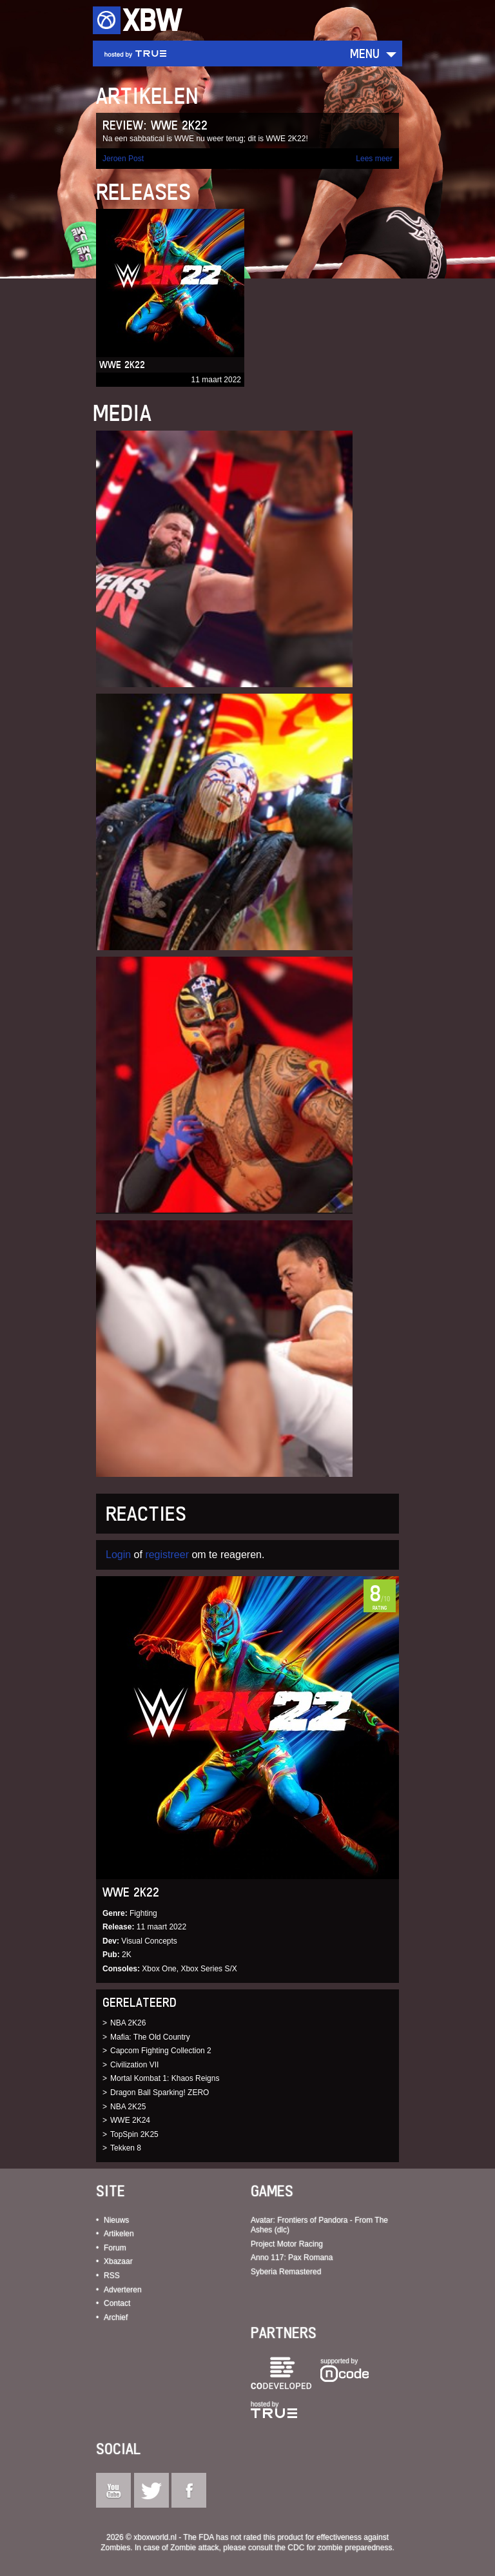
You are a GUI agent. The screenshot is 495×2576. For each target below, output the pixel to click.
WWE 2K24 (130, 2120)
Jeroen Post (123, 158)
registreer (167, 1554)
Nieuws (116, 2220)
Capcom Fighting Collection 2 (160, 2050)
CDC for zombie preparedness (339, 2547)
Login (118, 1554)
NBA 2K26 (128, 2022)
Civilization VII (134, 2064)
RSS (112, 2275)
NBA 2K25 (128, 2106)
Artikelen (119, 2233)
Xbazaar (118, 2261)
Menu (365, 53)
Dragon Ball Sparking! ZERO (159, 2092)
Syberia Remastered (286, 2271)
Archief (116, 2317)
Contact (117, 2303)
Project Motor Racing (287, 2244)
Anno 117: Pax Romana (292, 2257)
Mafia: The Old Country (150, 2037)
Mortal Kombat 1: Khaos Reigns (164, 2078)
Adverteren (123, 2289)
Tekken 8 (125, 2147)
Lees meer (374, 158)
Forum (115, 2247)
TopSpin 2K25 (134, 2134)
